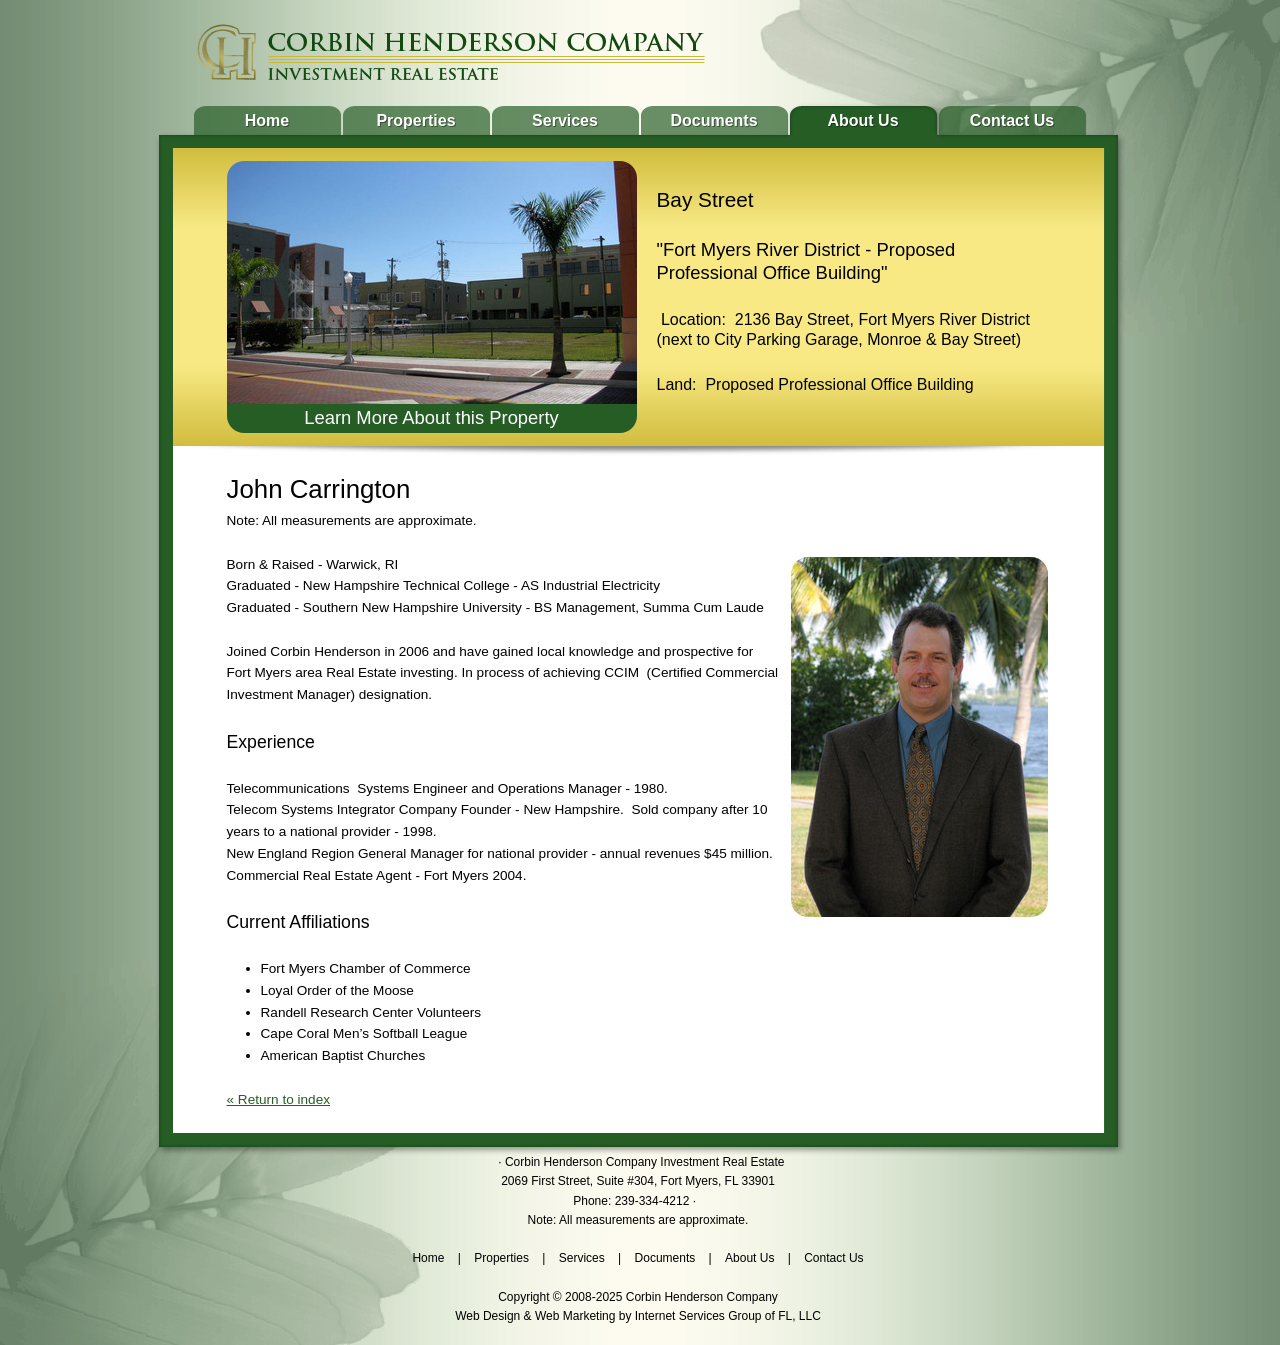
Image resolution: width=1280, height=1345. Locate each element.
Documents (713, 120)
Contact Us (1012, 120)
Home (267, 120)
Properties (415, 120)
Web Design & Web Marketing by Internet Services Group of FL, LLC (638, 1316)
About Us (862, 120)
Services (565, 120)
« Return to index (279, 1099)
